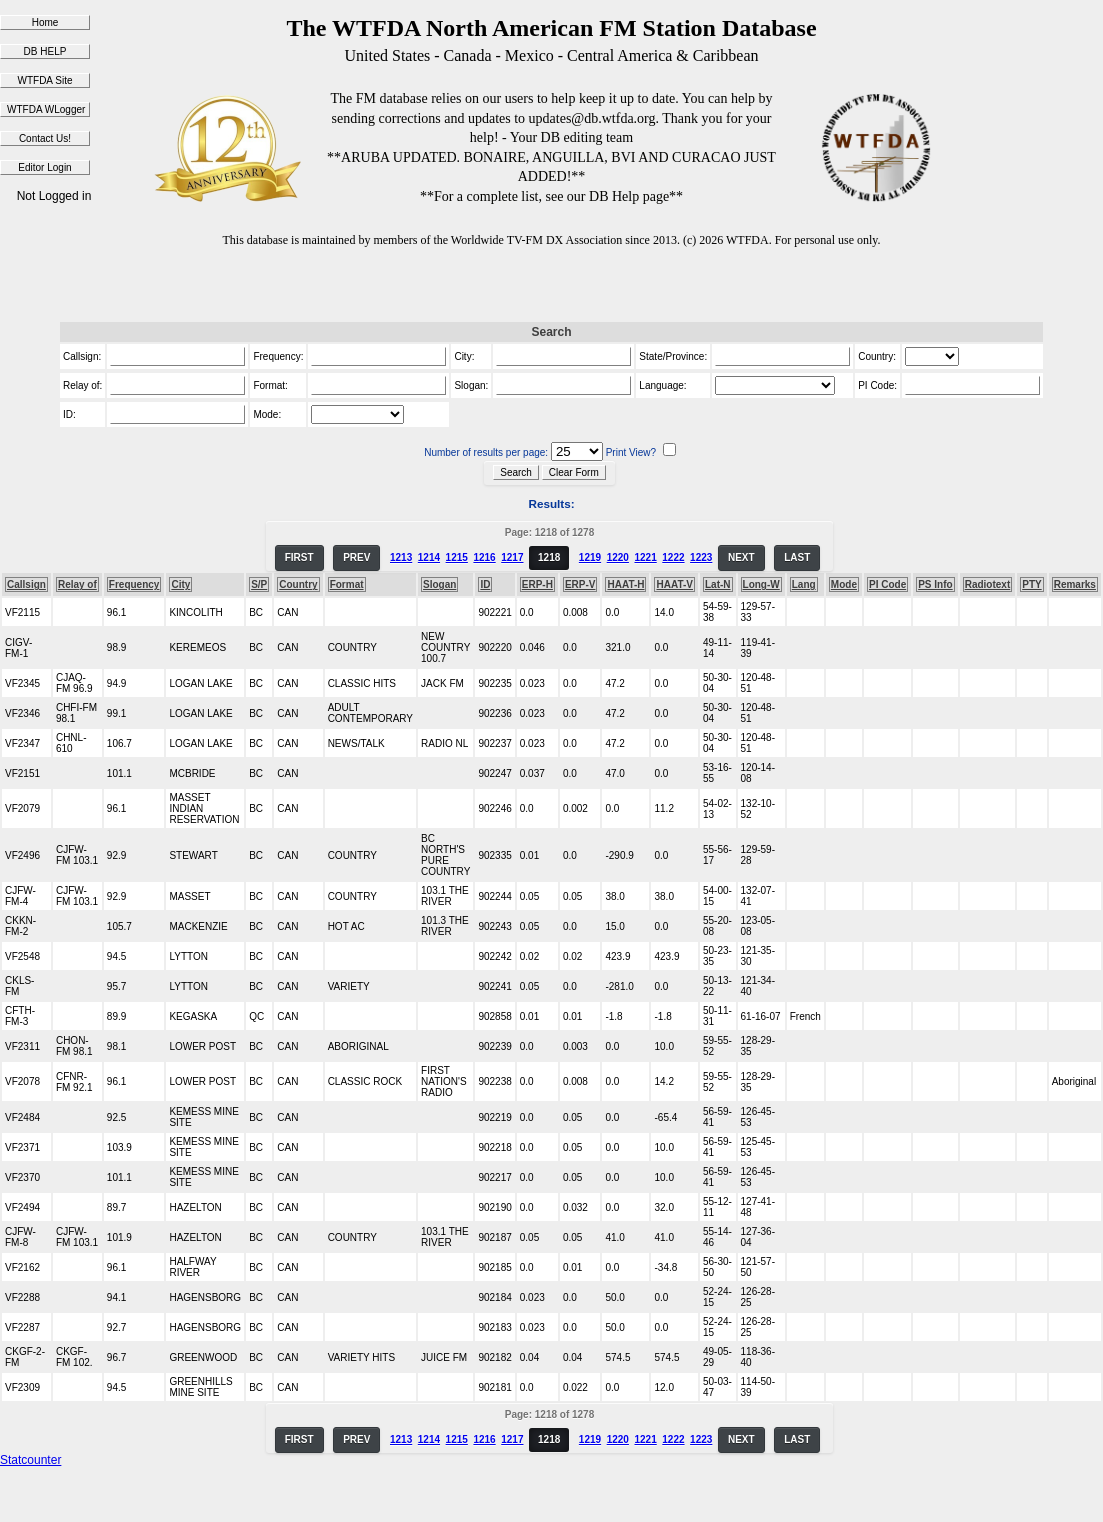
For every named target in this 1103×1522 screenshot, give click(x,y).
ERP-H (537, 584)
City (180, 584)
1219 (590, 557)
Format (347, 584)
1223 (701, 557)
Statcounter (30, 1460)
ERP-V (580, 584)
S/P (259, 584)
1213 (401, 557)
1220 (618, 557)
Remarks (1075, 584)
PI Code (887, 584)
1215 (457, 557)
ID (485, 584)
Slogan (439, 584)
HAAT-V (674, 584)
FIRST (299, 557)
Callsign (26, 584)
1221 (645, 557)
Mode (844, 584)
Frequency (134, 584)
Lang (804, 584)
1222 (673, 557)
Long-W (761, 584)
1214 (429, 557)
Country (298, 584)
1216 (484, 557)
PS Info (935, 584)
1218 (549, 557)
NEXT (741, 557)
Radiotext (988, 584)
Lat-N (718, 584)
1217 (512, 557)
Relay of (77, 584)
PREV (356, 557)
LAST (797, 557)
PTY (1031, 584)
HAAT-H (625, 584)
